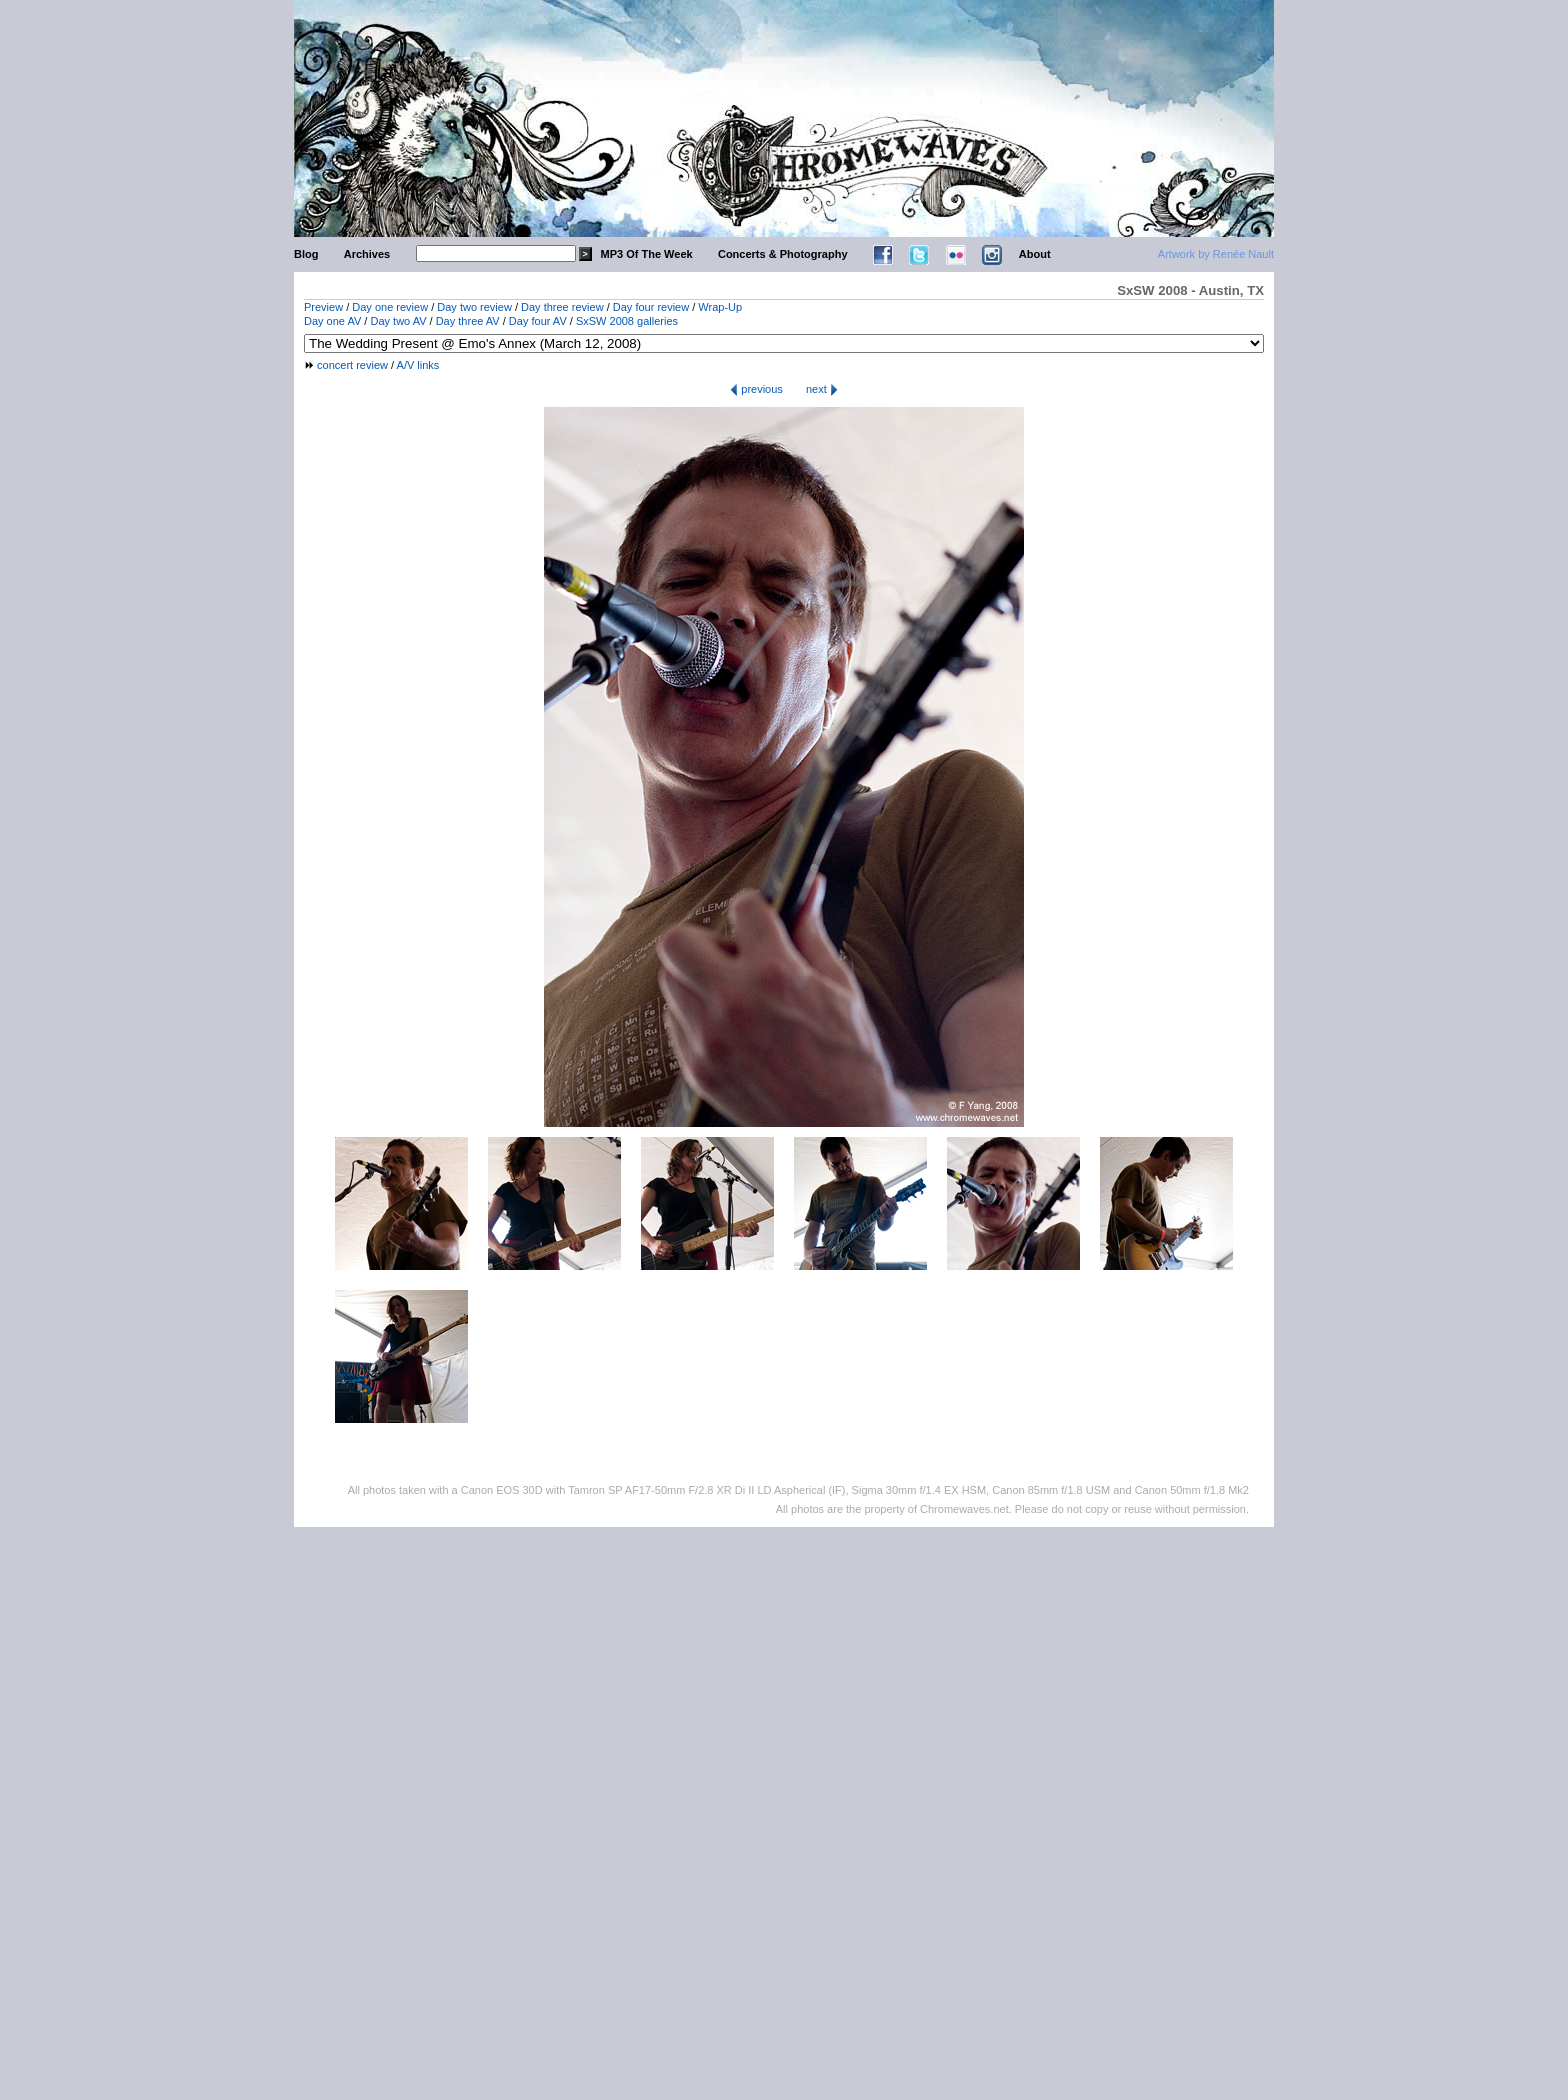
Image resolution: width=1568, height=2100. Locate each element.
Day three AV (468, 321)
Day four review (651, 307)
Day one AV (332, 321)
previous (756, 389)
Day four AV (538, 321)
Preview (323, 307)
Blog (306, 254)
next (822, 389)
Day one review (390, 307)
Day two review (474, 307)
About (1035, 254)
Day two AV (398, 321)
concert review (352, 365)
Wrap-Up (720, 307)
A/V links (418, 365)
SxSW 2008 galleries (627, 321)
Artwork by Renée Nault (1216, 254)
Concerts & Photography (783, 254)
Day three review (562, 307)
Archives (367, 254)
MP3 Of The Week (647, 254)
